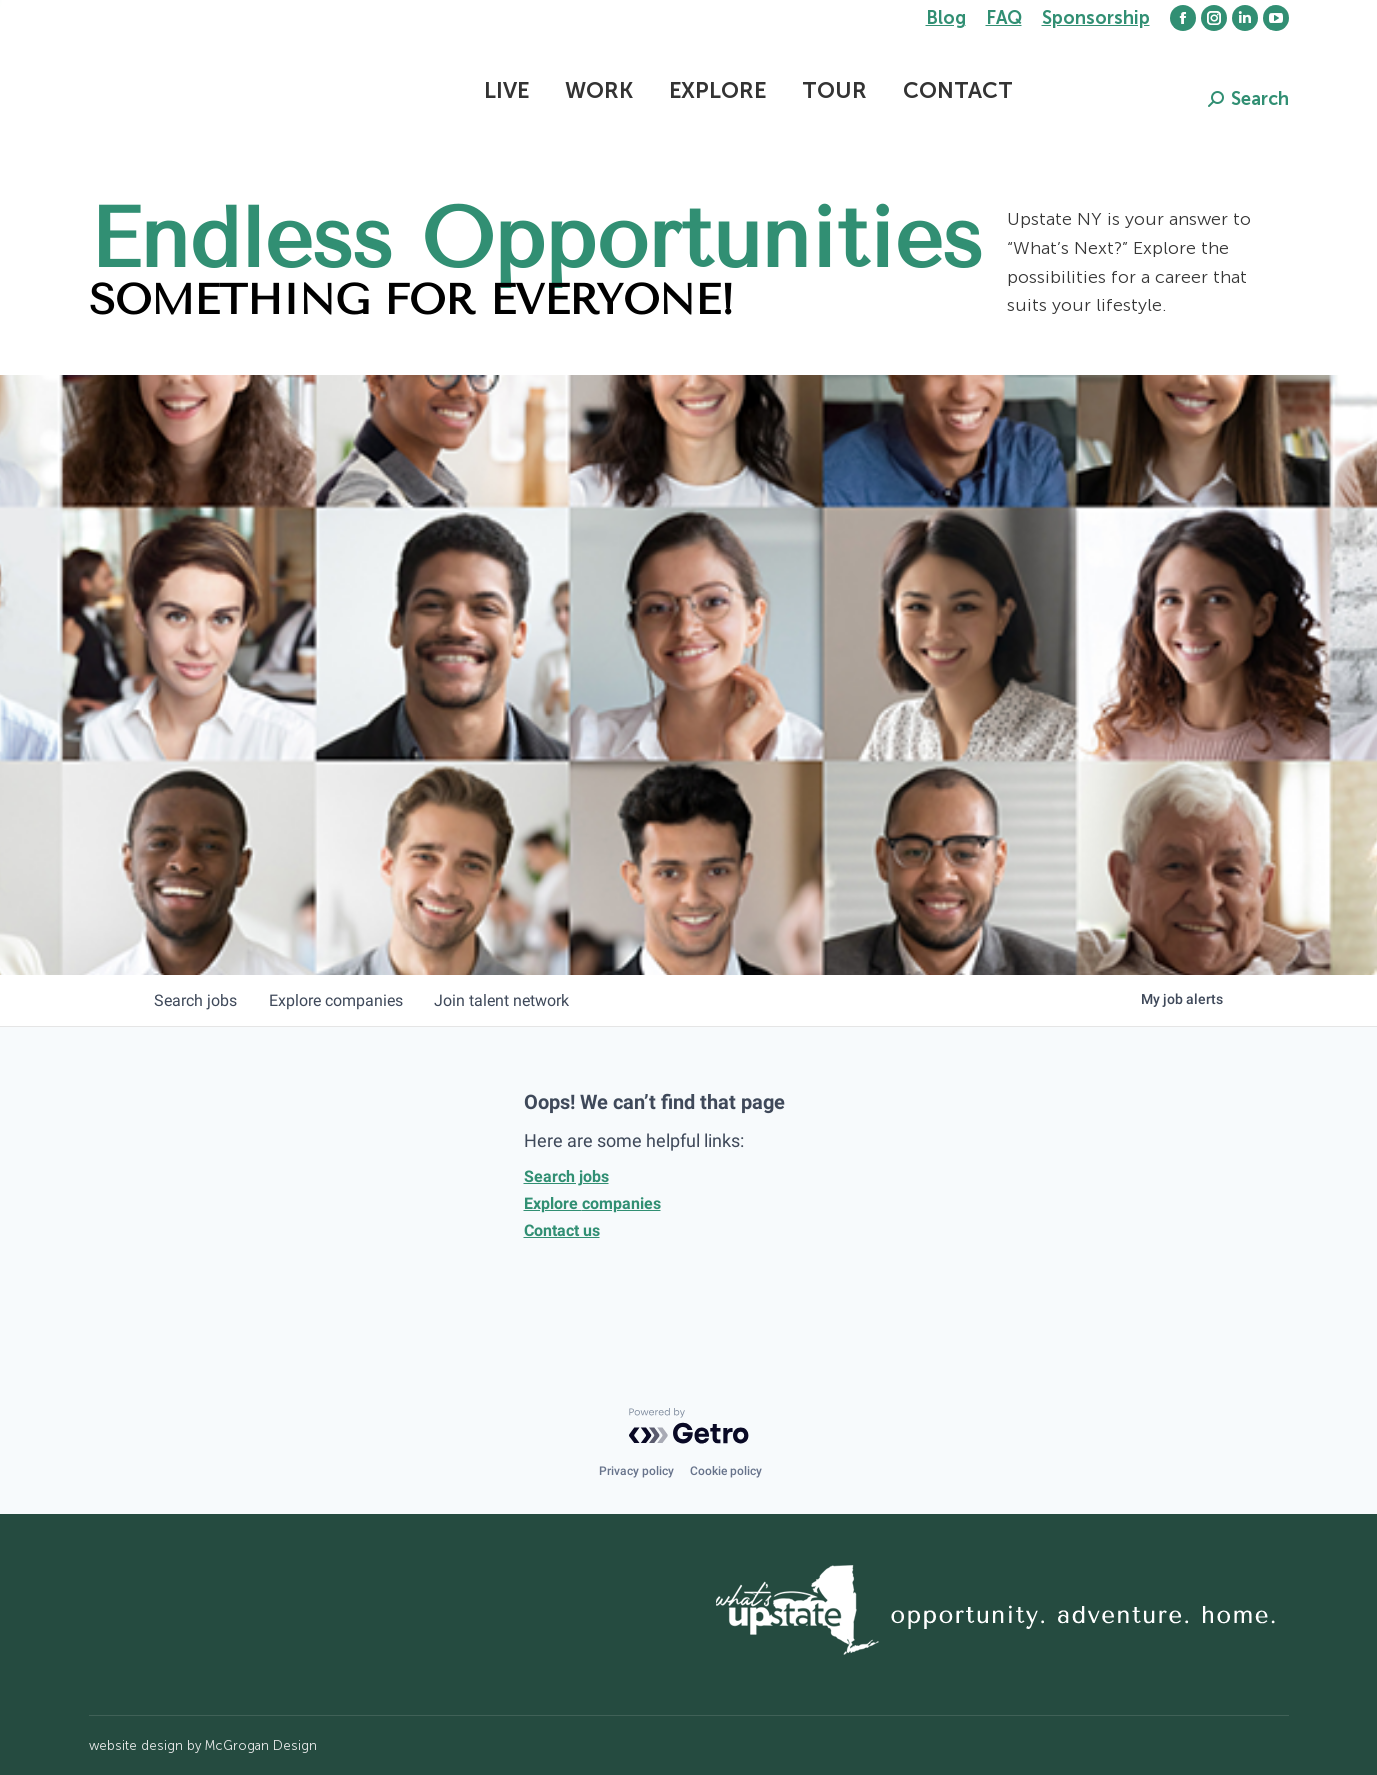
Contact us (562, 1230)
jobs (196, 1000)
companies (337, 1000)
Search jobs (566, 1176)
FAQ (1004, 18)
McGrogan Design (261, 1745)
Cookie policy (726, 1471)
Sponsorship (1096, 18)
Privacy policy (636, 1471)
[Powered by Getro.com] (689, 1426)
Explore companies (592, 1203)
